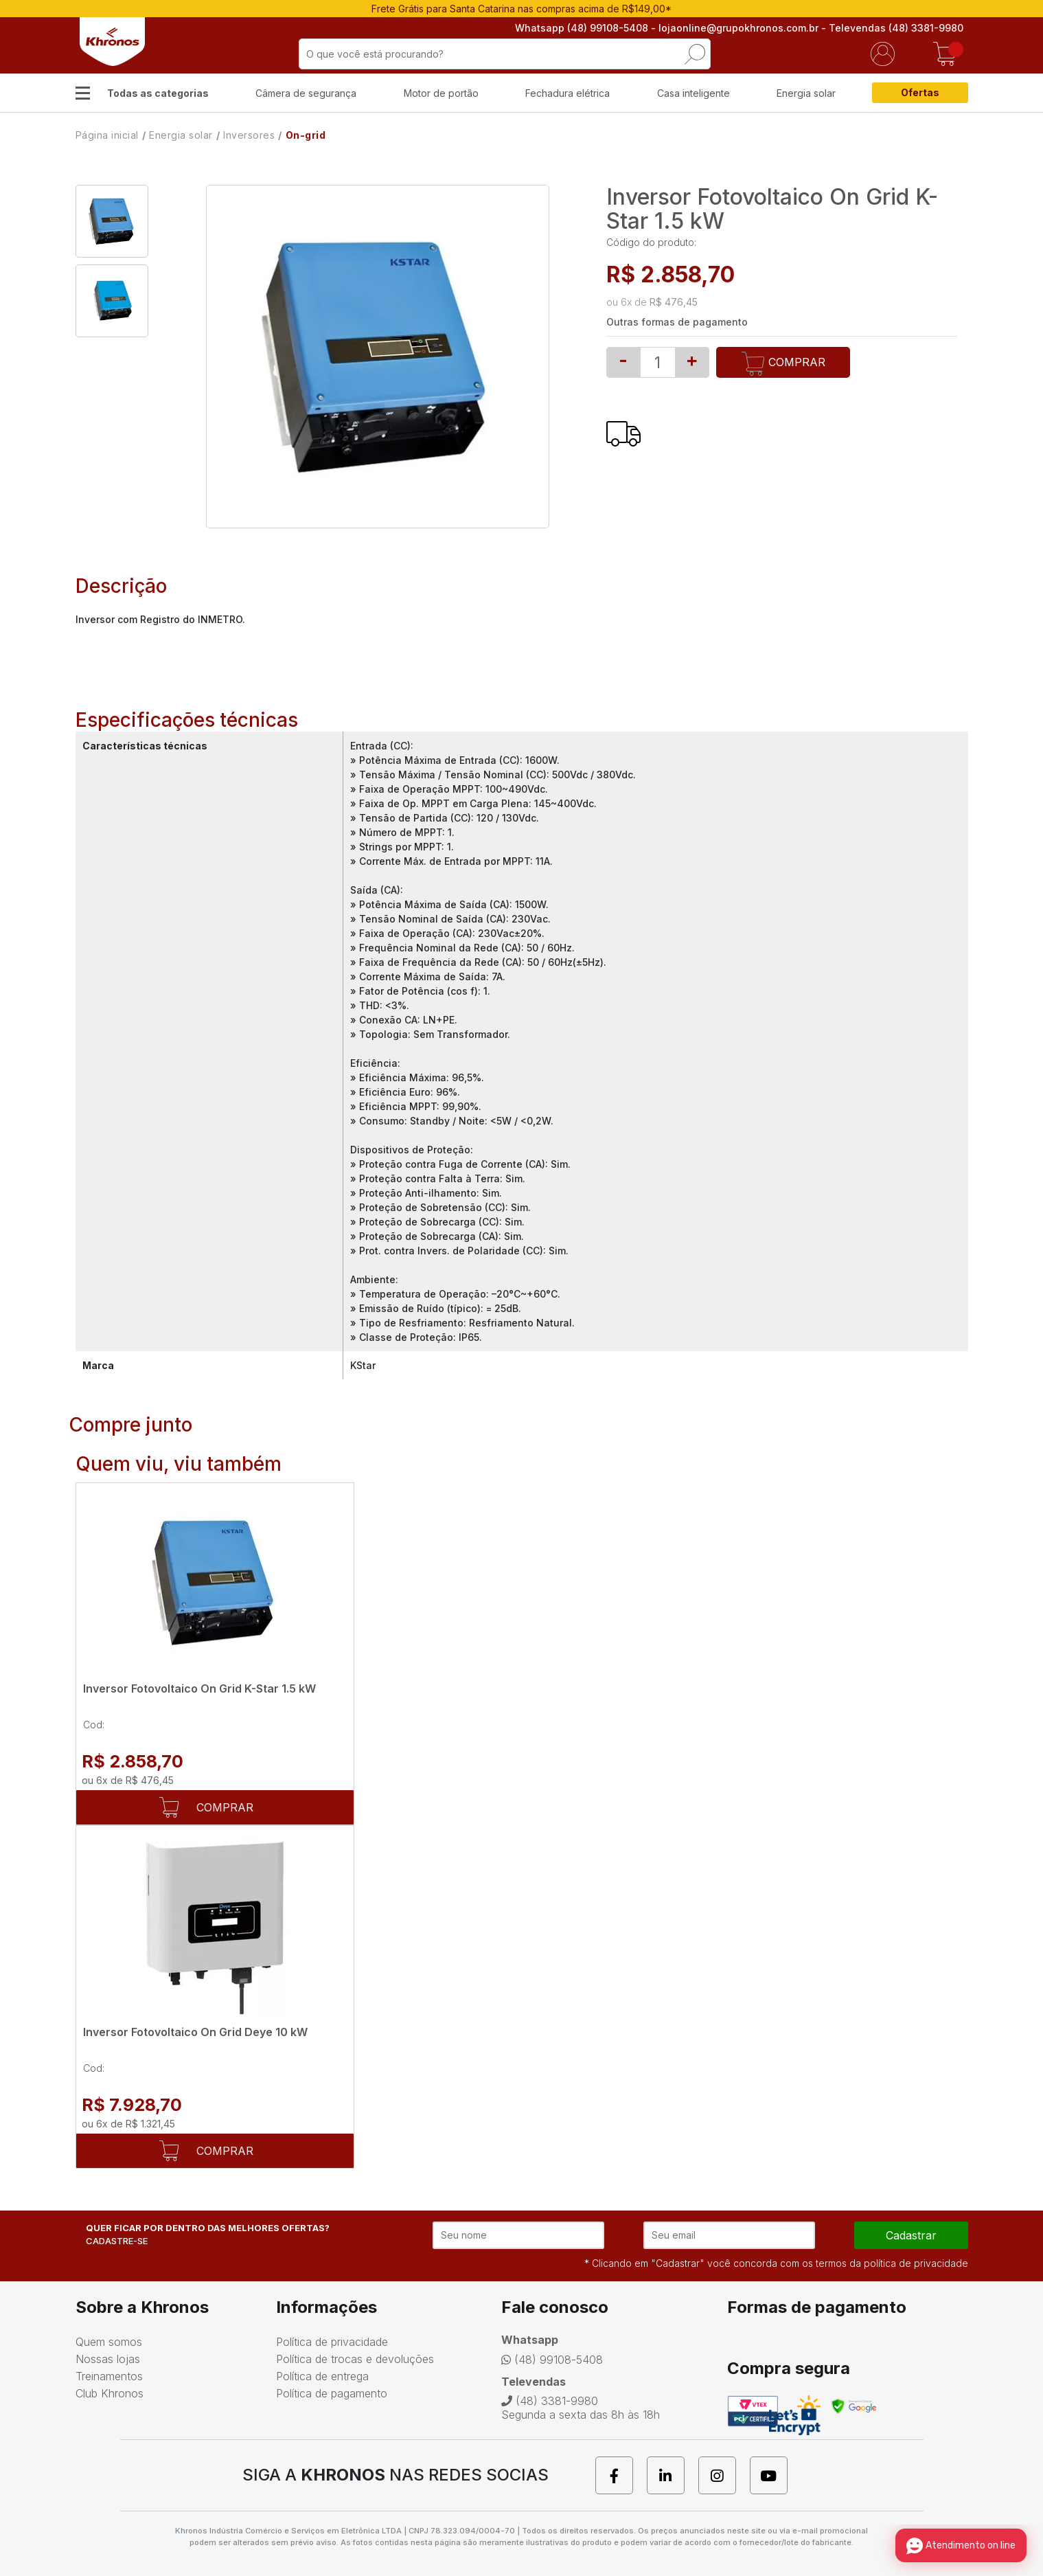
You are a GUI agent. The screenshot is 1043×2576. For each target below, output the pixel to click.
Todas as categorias (158, 93)
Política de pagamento (331, 2393)
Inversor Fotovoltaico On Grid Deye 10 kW (195, 2032)
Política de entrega (322, 2376)
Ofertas (920, 92)
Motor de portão (441, 93)
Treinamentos (109, 2376)
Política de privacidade (332, 2342)
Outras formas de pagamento (677, 322)
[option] (112, 221)
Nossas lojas (108, 2359)
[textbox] (505, 53)
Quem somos (109, 2342)
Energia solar (806, 93)
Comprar (783, 364)
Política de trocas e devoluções (355, 2359)
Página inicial (107, 135)
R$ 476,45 (674, 302)
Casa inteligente (693, 93)
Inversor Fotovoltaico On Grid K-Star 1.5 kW (199, 1688)
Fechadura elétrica (567, 93)
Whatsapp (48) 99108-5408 (586, 28)
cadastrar (911, 2235)
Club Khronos (110, 2393)
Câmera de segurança (305, 93)
